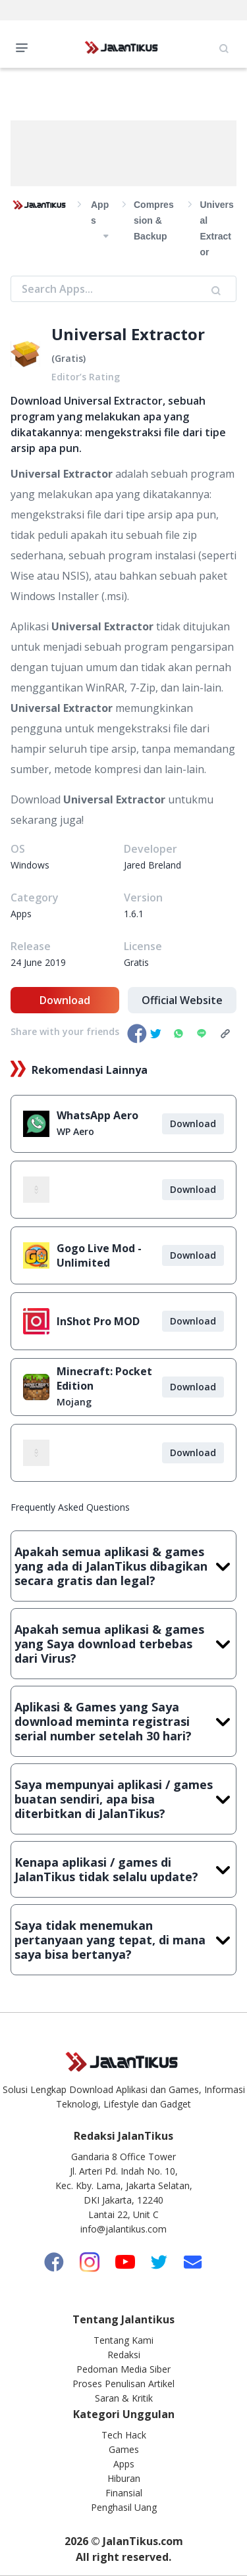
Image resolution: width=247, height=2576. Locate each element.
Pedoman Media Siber (123, 2369)
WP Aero (75, 1131)
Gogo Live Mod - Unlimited (99, 1255)
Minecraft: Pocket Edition (104, 1378)
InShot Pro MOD (98, 1321)
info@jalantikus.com (123, 2229)
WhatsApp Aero (97, 1115)
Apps (123, 2464)
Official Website (182, 1000)
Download (65, 1000)
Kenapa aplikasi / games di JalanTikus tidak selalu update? (123, 1869)
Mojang (74, 1402)
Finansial (123, 2493)
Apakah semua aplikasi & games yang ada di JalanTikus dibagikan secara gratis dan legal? (123, 1566)
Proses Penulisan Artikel (123, 2383)
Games (124, 2449)
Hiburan (123, 2478)
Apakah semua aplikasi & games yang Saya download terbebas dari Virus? (123, 1643)
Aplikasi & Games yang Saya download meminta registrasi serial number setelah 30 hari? (123, 1721)
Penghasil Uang (124, 2507)
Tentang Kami (123, 2340)
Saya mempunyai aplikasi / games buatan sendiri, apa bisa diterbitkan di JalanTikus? (123, 1799)
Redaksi (123, 2354)
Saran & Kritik (124, 2398)
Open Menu (25, 46)
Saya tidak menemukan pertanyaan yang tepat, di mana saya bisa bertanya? (123, 1939)
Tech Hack (123, 2435)
